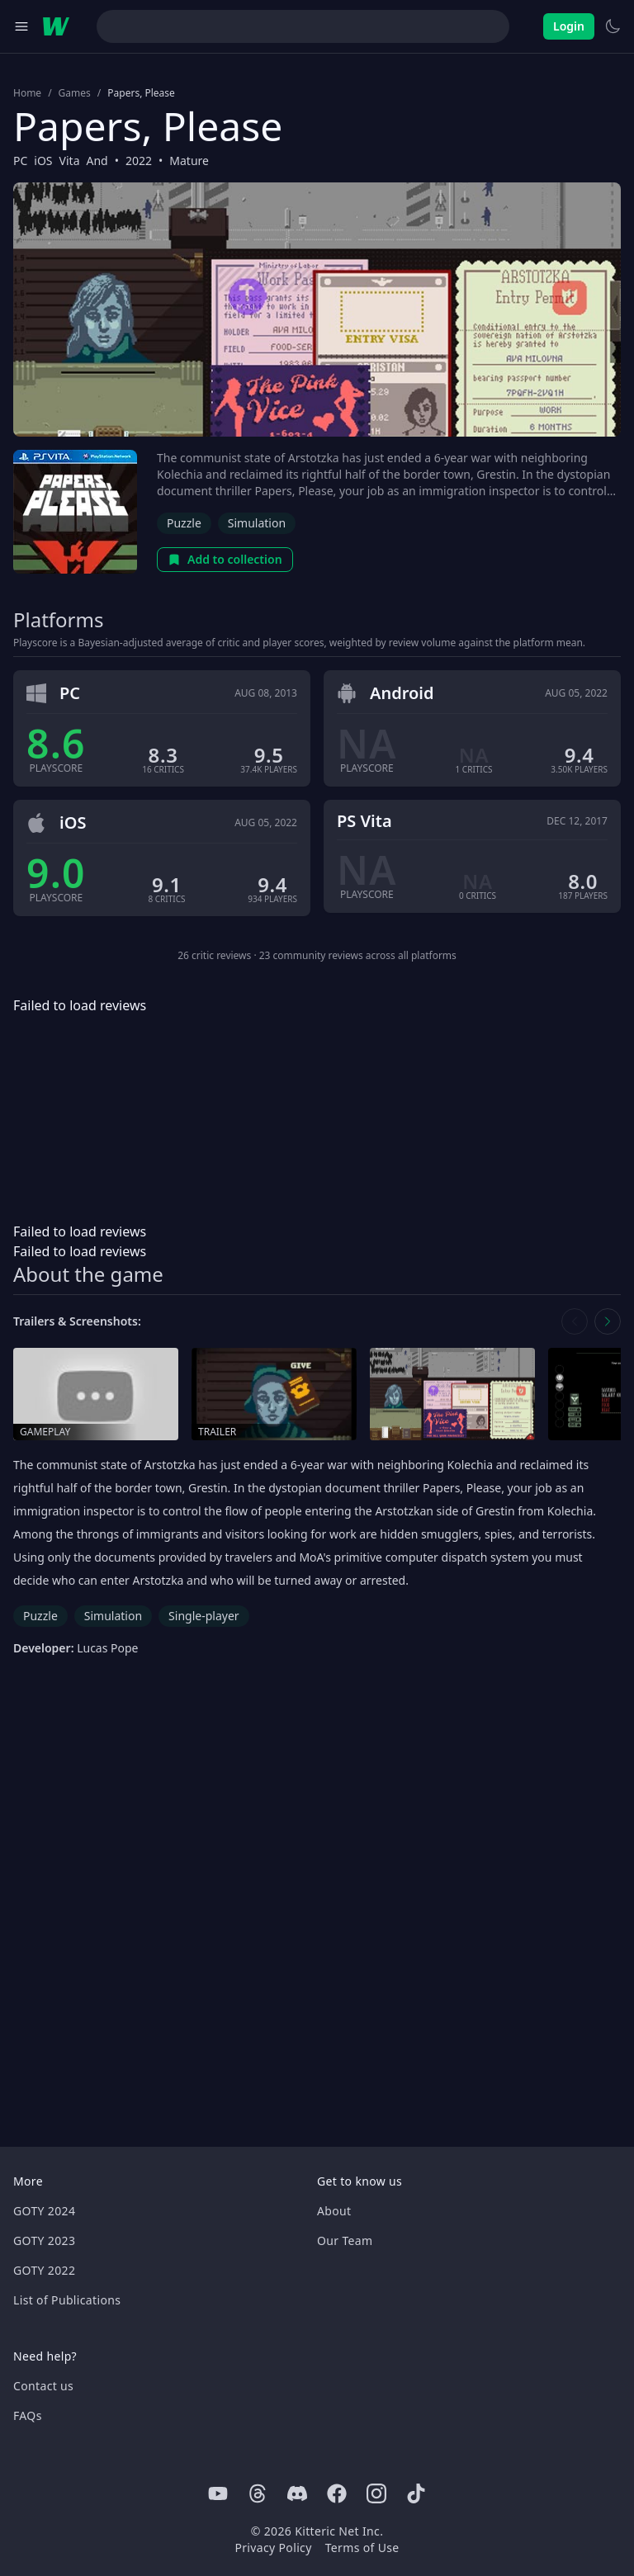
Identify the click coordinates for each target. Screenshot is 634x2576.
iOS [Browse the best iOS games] (43, 160)
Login (568, 26)
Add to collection (225, 559)
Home (27, 93)
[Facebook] (337, 2493)
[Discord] (297, 2493)
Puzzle (184, 523)
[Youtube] (218, 2493)
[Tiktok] (416, 2493)
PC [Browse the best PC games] (20, 160)
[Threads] (257, 2493)
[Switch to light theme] (612, 26)
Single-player (203, 1616)
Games (75, 93)
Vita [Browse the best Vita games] (69, 160)
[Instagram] (376, 2493)
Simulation (257, 523)
